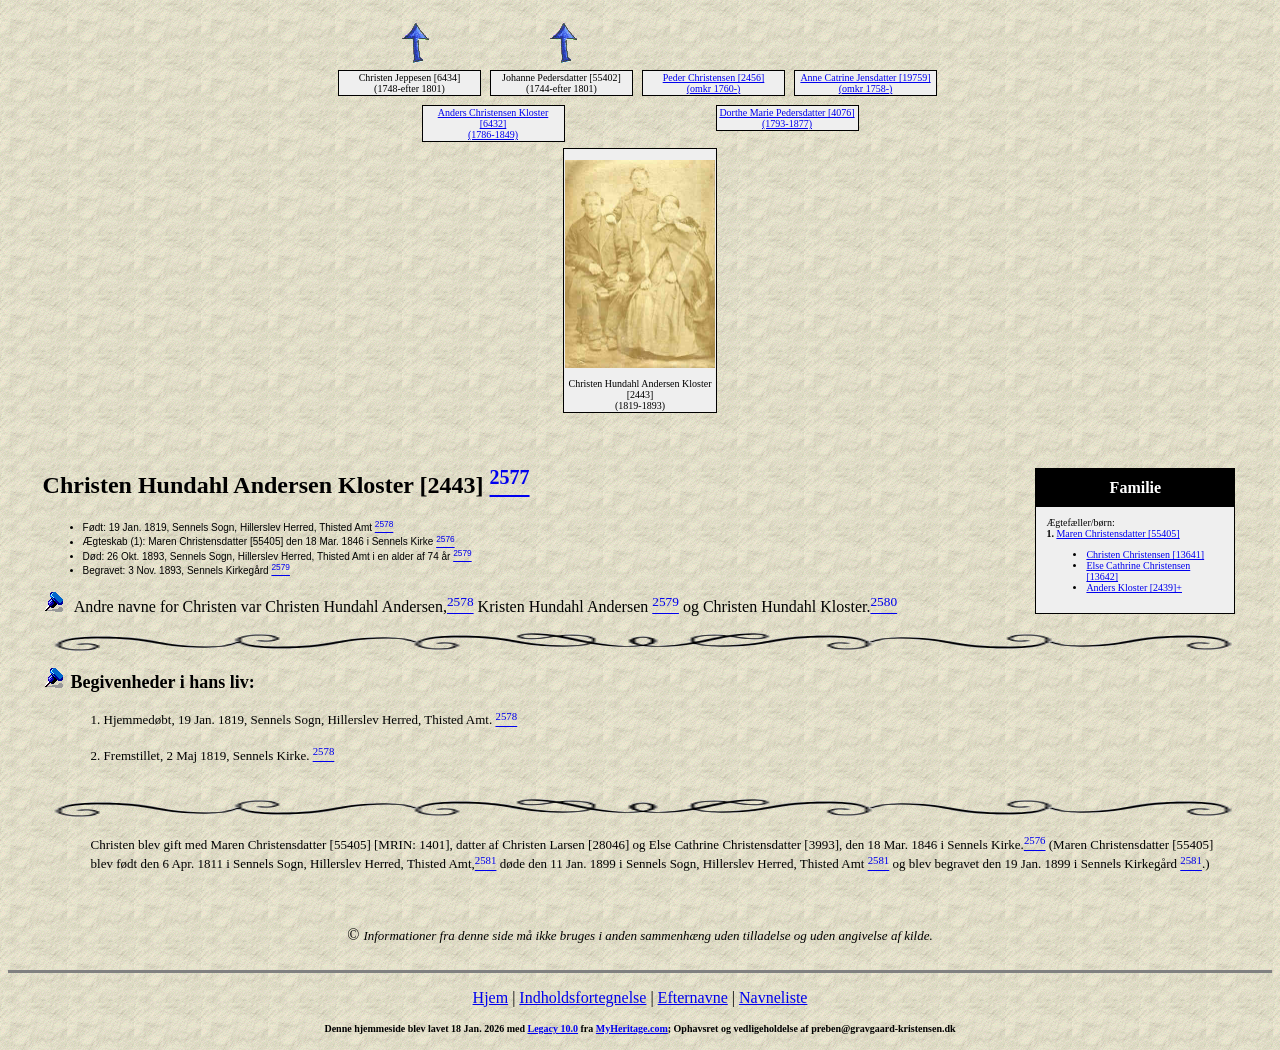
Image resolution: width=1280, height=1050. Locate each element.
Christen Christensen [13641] (1145, 554)
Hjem (491, 997)
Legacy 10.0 (552, 1028)
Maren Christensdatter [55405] (1117, 533)
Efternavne (693, 997)
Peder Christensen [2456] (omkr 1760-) (714, 83)
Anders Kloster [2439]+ (1134, 587)
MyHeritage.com (632, 1028)
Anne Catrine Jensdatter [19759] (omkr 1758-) (865, 83)
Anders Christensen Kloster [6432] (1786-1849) (493, 123)
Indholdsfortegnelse (582, 997)
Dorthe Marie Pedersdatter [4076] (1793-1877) (786, 118)
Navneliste (773, 997)
